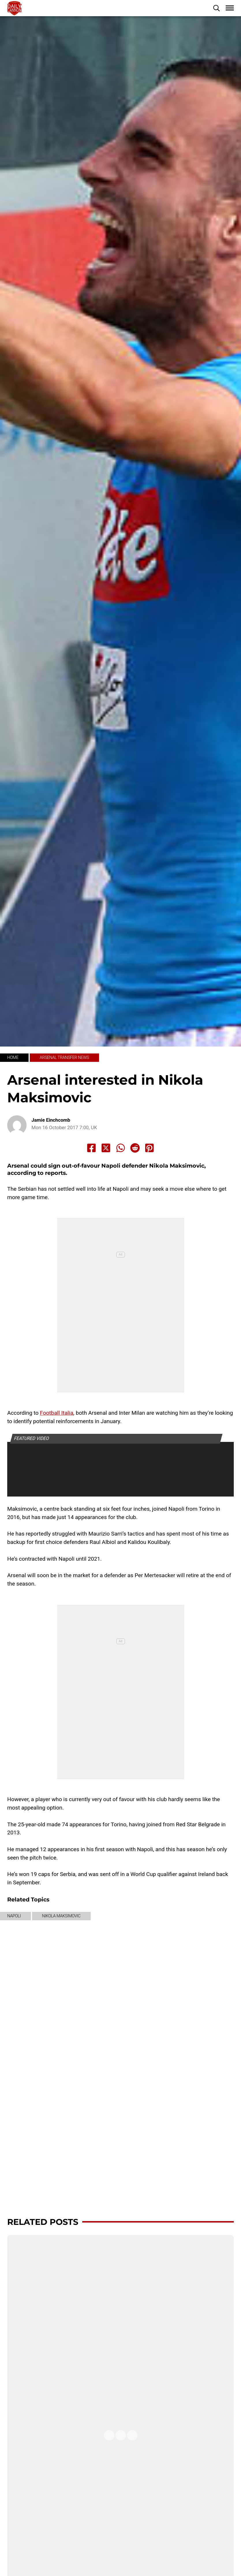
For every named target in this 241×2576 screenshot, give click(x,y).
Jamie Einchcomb (50, 1120)
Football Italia (56, 1413)
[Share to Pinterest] (149, 1148)
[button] (216, 8)
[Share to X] (106, 1148)
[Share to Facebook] (91, 1148)
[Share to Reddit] (135, 1148)
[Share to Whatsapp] (121, 1148)
